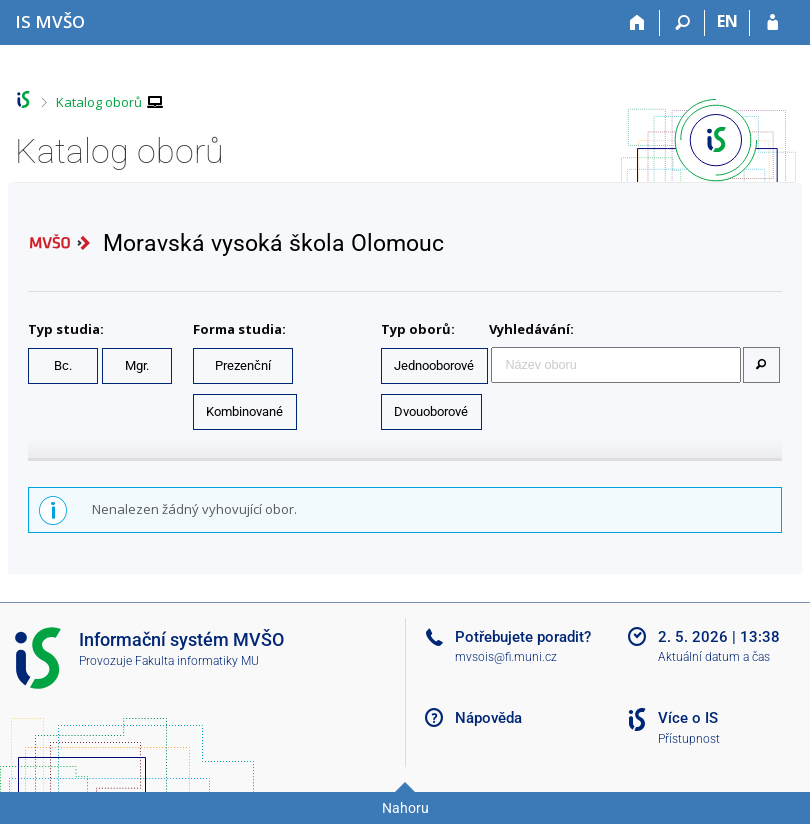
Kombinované (244, 411)
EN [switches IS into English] (727, 21)
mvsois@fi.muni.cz (506, 657)
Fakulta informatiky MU (197, 661)
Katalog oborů (99, 102)
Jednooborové (434, 365)
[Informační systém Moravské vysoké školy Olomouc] (50, 21)
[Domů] (637, 23)
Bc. (63, 365)
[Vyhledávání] (682, 23)
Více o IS (688, 718)
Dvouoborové (431, 411)
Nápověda (488, 718)
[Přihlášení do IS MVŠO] (772, 23)
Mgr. (137, 365)
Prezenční (243, 365)
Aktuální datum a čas (714, 657)
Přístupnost (689, 739)
